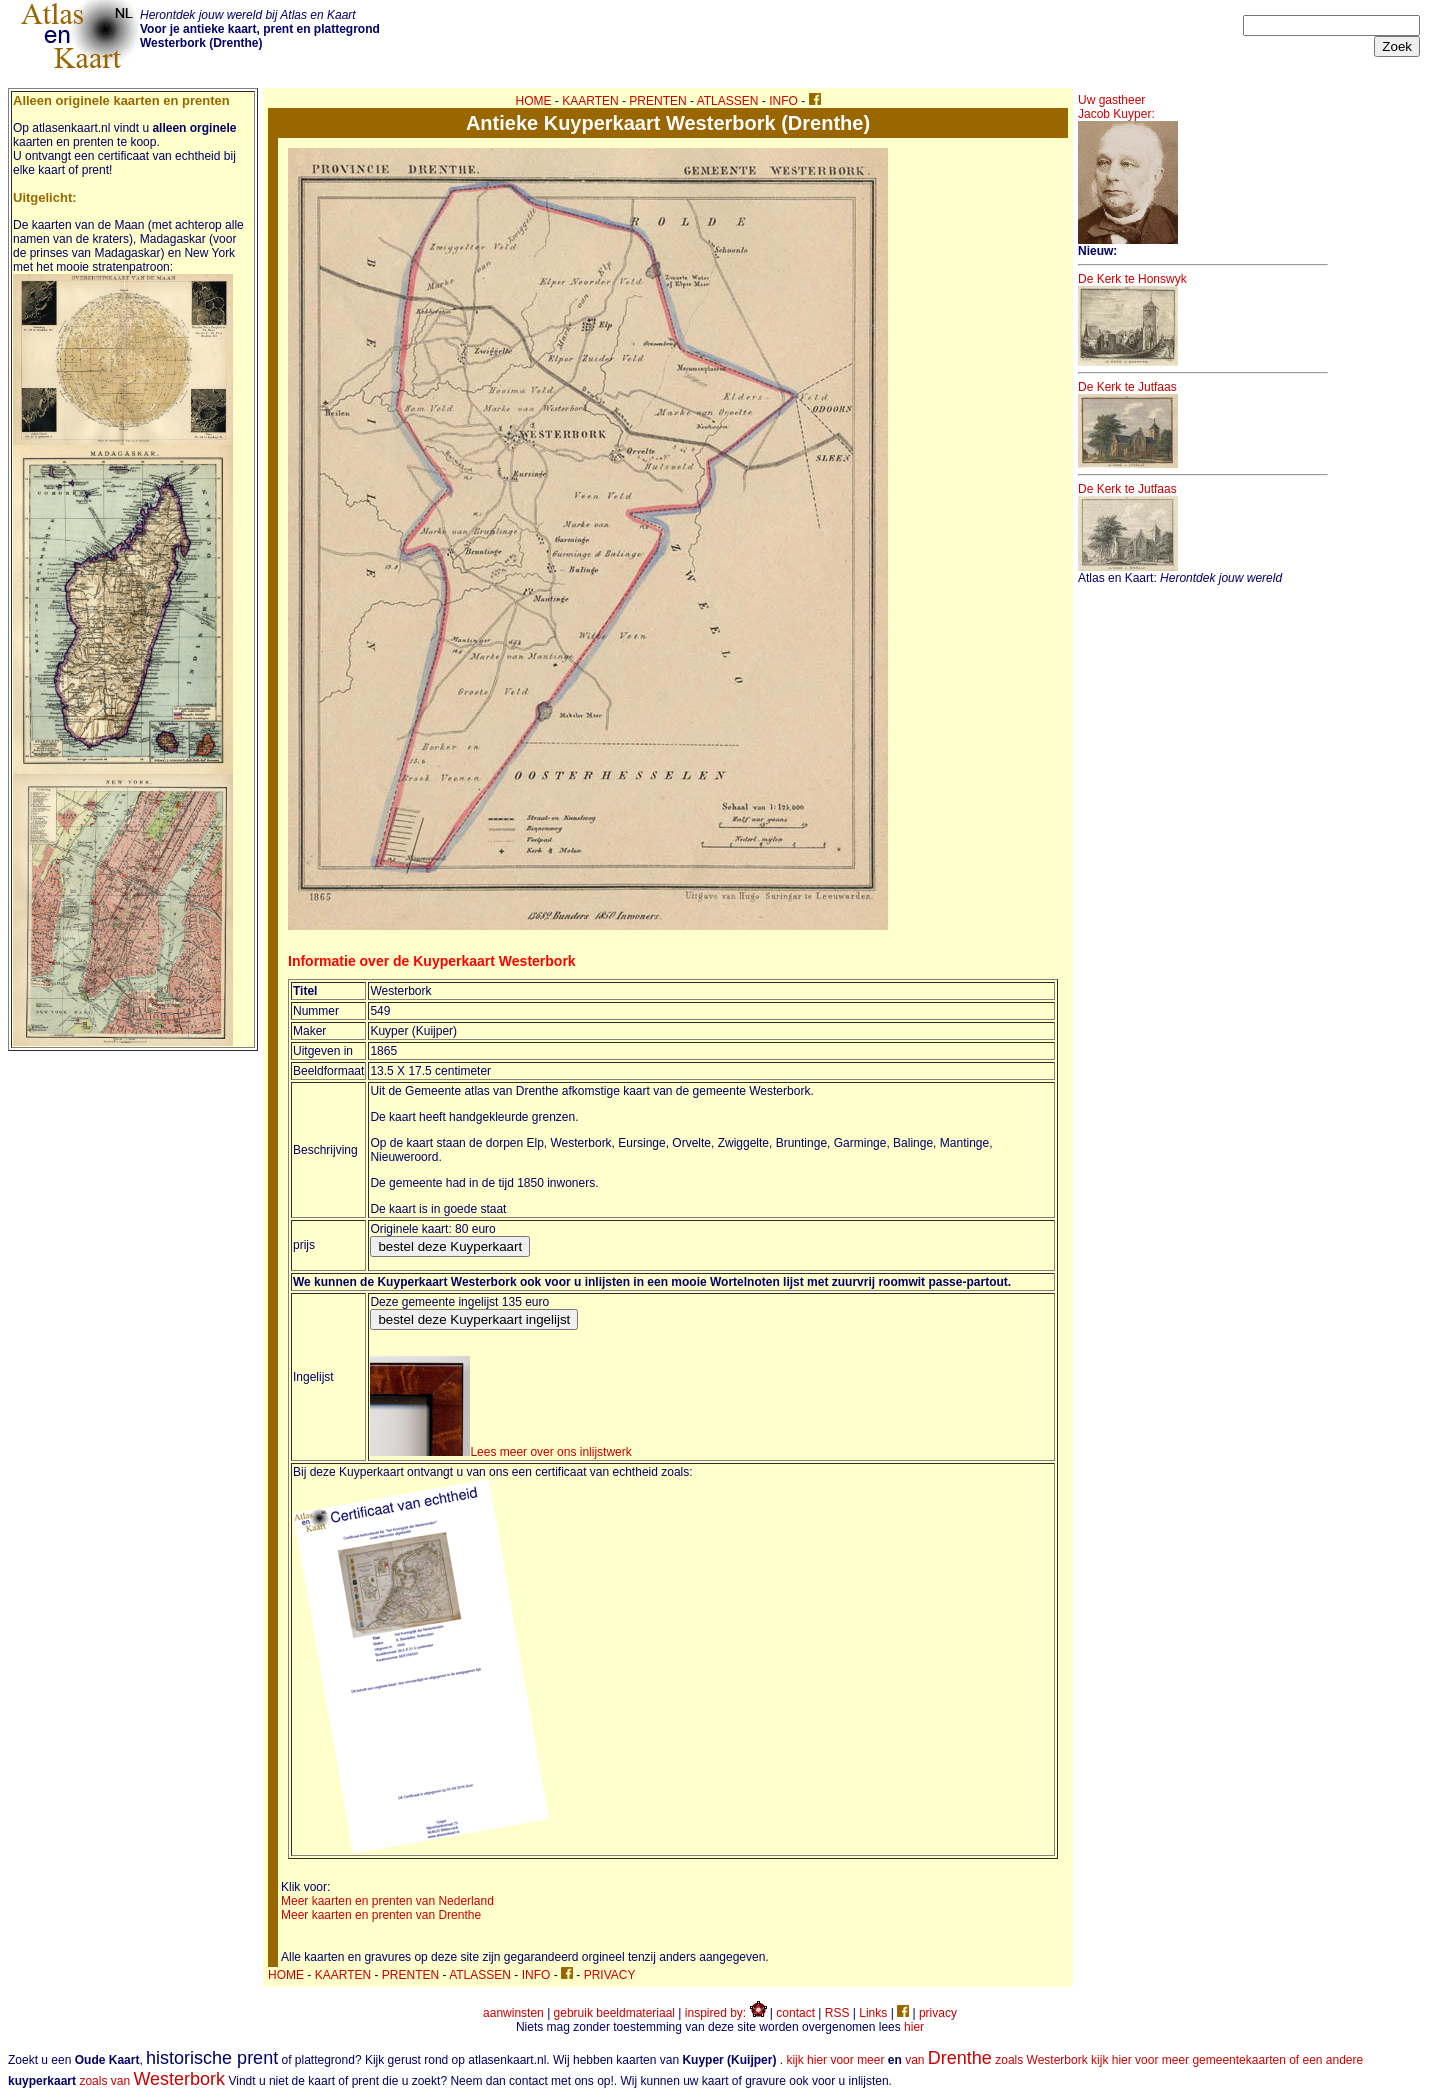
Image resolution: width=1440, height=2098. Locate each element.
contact (795, 2013)
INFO (783, 101)
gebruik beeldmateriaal (614, 2013)
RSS (837, 2013)
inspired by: (726, 2013)
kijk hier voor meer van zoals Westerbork (936, 2060)
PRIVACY (610, 1975)
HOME (534, 101)
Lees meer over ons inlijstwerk (500, 1452)
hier (914, 2027)
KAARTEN (590, 101)
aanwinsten (513, 2013)
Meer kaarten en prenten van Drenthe (381, 1915)
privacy (938, 2013)
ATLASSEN (728, 101)
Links (873, 2013)
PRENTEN (657, 101)
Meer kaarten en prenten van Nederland (387, 1901)
